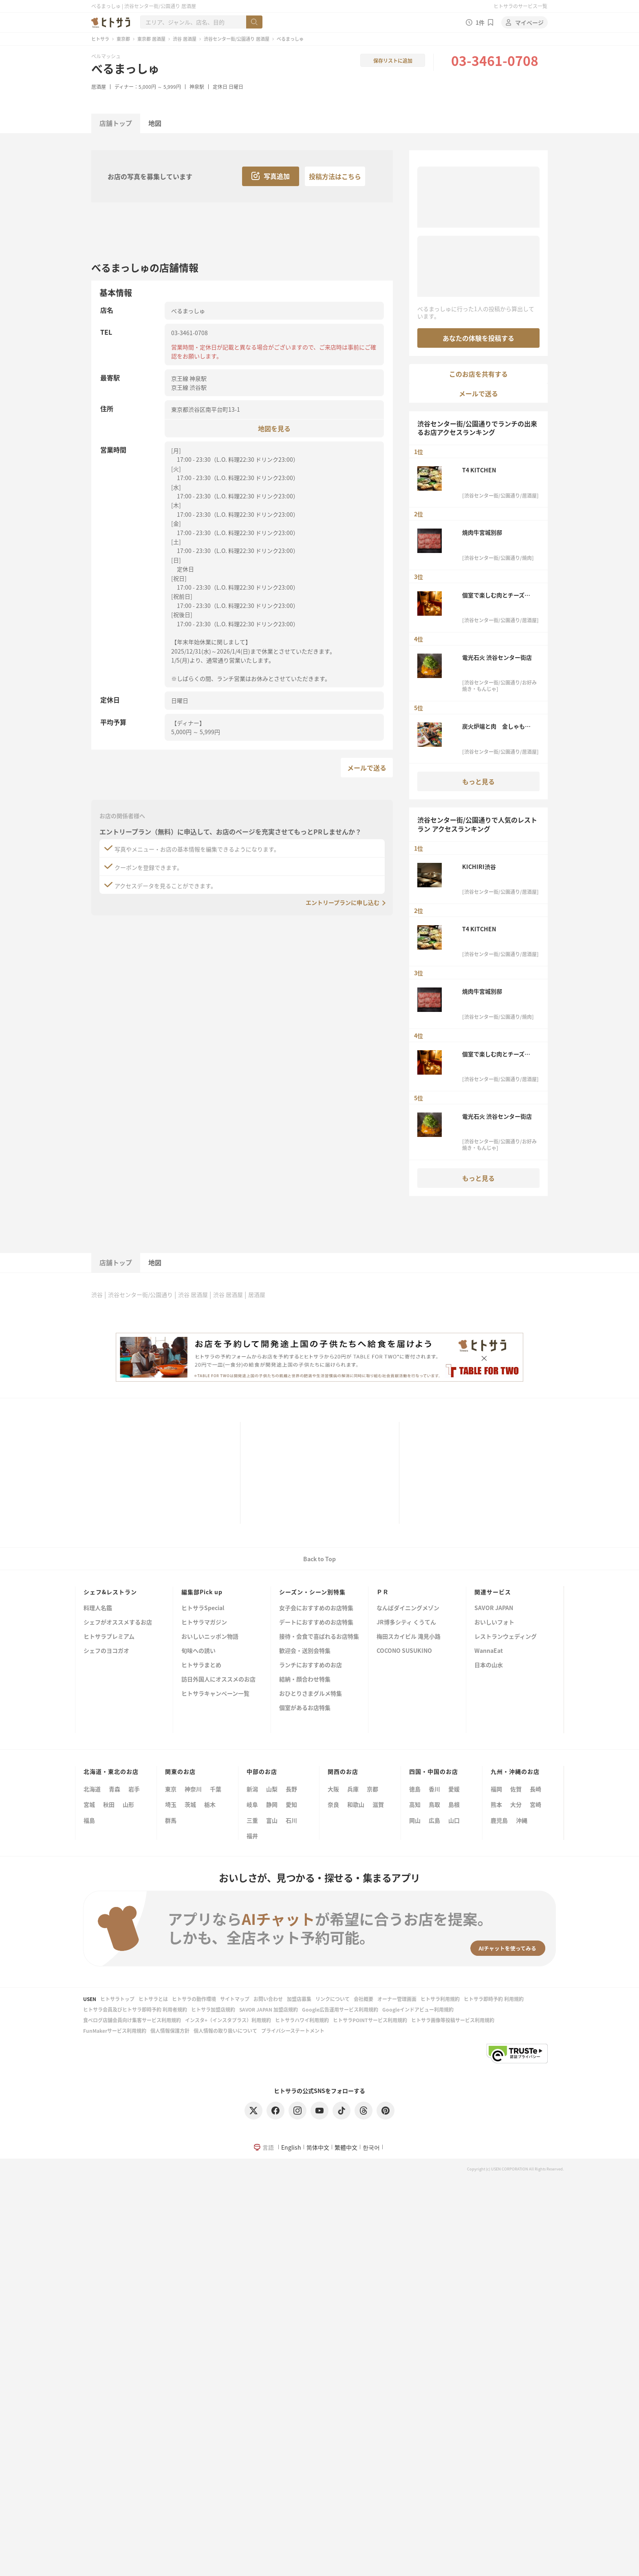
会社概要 (363, 1998)
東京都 (123, 38)
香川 (434, 1789)
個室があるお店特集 (305, 1708)
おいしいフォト (494, 1622)
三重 (252, 1820)
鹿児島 (499, 1820)
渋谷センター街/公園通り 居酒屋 (236, 38)
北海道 (92, 1789)
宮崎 (535, 1804)
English (291, 2147)
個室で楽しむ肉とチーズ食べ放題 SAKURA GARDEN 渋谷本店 (498, 595)
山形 (128, 1804)
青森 (114, 1789)
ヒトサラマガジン (204, 1622)
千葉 (215, 1789)
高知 (415, 1804)
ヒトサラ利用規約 (440, 1998)
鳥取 (434, 1804)
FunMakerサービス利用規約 (114, 2030)
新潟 (252, 1789)
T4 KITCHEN (479, 470)
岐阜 (252, 1804)
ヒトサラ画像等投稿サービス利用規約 (452, 2019)
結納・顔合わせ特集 (305, 1679)
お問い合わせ (268, 1998)
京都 (372, 1789)
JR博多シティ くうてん (406, 1622)
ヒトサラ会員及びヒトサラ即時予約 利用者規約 (135, 2009)
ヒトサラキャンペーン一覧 (215, 1693)
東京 (170, 1789)
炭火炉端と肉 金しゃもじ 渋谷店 (498, 726)
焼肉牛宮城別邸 (482, 532)
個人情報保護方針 (169, 2030)
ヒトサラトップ (117, 1998)
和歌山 (355, 1804)
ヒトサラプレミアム (109, 1636)
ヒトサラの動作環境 (194, 1998)
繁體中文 (346, 2147)
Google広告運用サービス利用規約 (340, 2009)
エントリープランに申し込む (342, 902)
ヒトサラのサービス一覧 (520, 5)
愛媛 (454, 1789)
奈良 (333, 1804)
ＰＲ (383, 1592)
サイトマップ (234, 1998)
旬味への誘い (198, 1651)
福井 (252, 1836)
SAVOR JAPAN (493, 1608)
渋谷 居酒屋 (184, 38)
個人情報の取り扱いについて (225, 2030)
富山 (272, 1820)
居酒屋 (98, 86)
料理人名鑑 (98, 1608)
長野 (291, 1789)
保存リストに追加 (392, 60)
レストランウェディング (505, 1636)
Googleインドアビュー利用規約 (418, 2009)
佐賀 (516, 1789)
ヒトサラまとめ (201, 1665)
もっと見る (478, 781)
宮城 (89, 1804)
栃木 (210, 1804)
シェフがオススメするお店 (118, 1622)
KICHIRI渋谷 (482, 866)
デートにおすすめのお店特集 (316, 1622)
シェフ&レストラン (110, 1592)
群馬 (170, 1820)
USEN (89, 1998)
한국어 (371, 2147)
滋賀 (378, 1804)
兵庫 (353, 1789)
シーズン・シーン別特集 (312, 1592)
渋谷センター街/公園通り (140, 1294)
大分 (516, 1804)
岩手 (134, 1789)
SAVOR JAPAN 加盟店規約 (268, 2009)
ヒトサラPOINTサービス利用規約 (370, 2019)
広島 (434, 1820)
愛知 (291, 1804)
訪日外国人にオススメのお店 (218, 1679)
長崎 (535, 1789)
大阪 (333, 1789)
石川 (291, 1820)
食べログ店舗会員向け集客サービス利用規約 (132, 2019)
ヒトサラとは (153, 1998)
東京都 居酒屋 (151, 38)
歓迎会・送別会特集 (305, 1651)
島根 (454, 1804)
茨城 (190, 1804)
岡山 (415, 1820)
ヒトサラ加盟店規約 (213, 2009)
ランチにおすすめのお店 (310, 1665)
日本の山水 (488, 1665)
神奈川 (193, 1789)
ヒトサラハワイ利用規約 (302, 2019)
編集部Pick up (202, 1592)
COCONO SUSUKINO (404, 1651)
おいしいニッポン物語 (209, 1636)
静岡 (272, 1804)
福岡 (496, 1789)
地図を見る (274, 428)
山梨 (272, 1789)
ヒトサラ (100, 38)
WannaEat (488, 1651)
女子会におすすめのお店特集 (316, 1608)
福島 (89, 1820)
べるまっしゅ (125, 68)
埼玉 (170, 1804)
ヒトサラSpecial (202, 1608)
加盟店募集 (299, 1998)
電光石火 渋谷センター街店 (497, 657)
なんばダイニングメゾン (408, 1608)
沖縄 (521, 1820)
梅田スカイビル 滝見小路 (409, 1636)
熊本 (496, 1804)
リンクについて (332, 1998)
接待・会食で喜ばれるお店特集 (319, 1636)
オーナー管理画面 (396, 1998)
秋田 (109, 1804)
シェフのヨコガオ (106, 1651)
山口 (454, 1820)
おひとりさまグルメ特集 (310, 1693)
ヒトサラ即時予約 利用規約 (494, 1998)
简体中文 (317, 2147)
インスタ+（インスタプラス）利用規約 (228, 2019)
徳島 (415, 1789)
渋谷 (97, 1294)
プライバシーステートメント (292, 2030)
